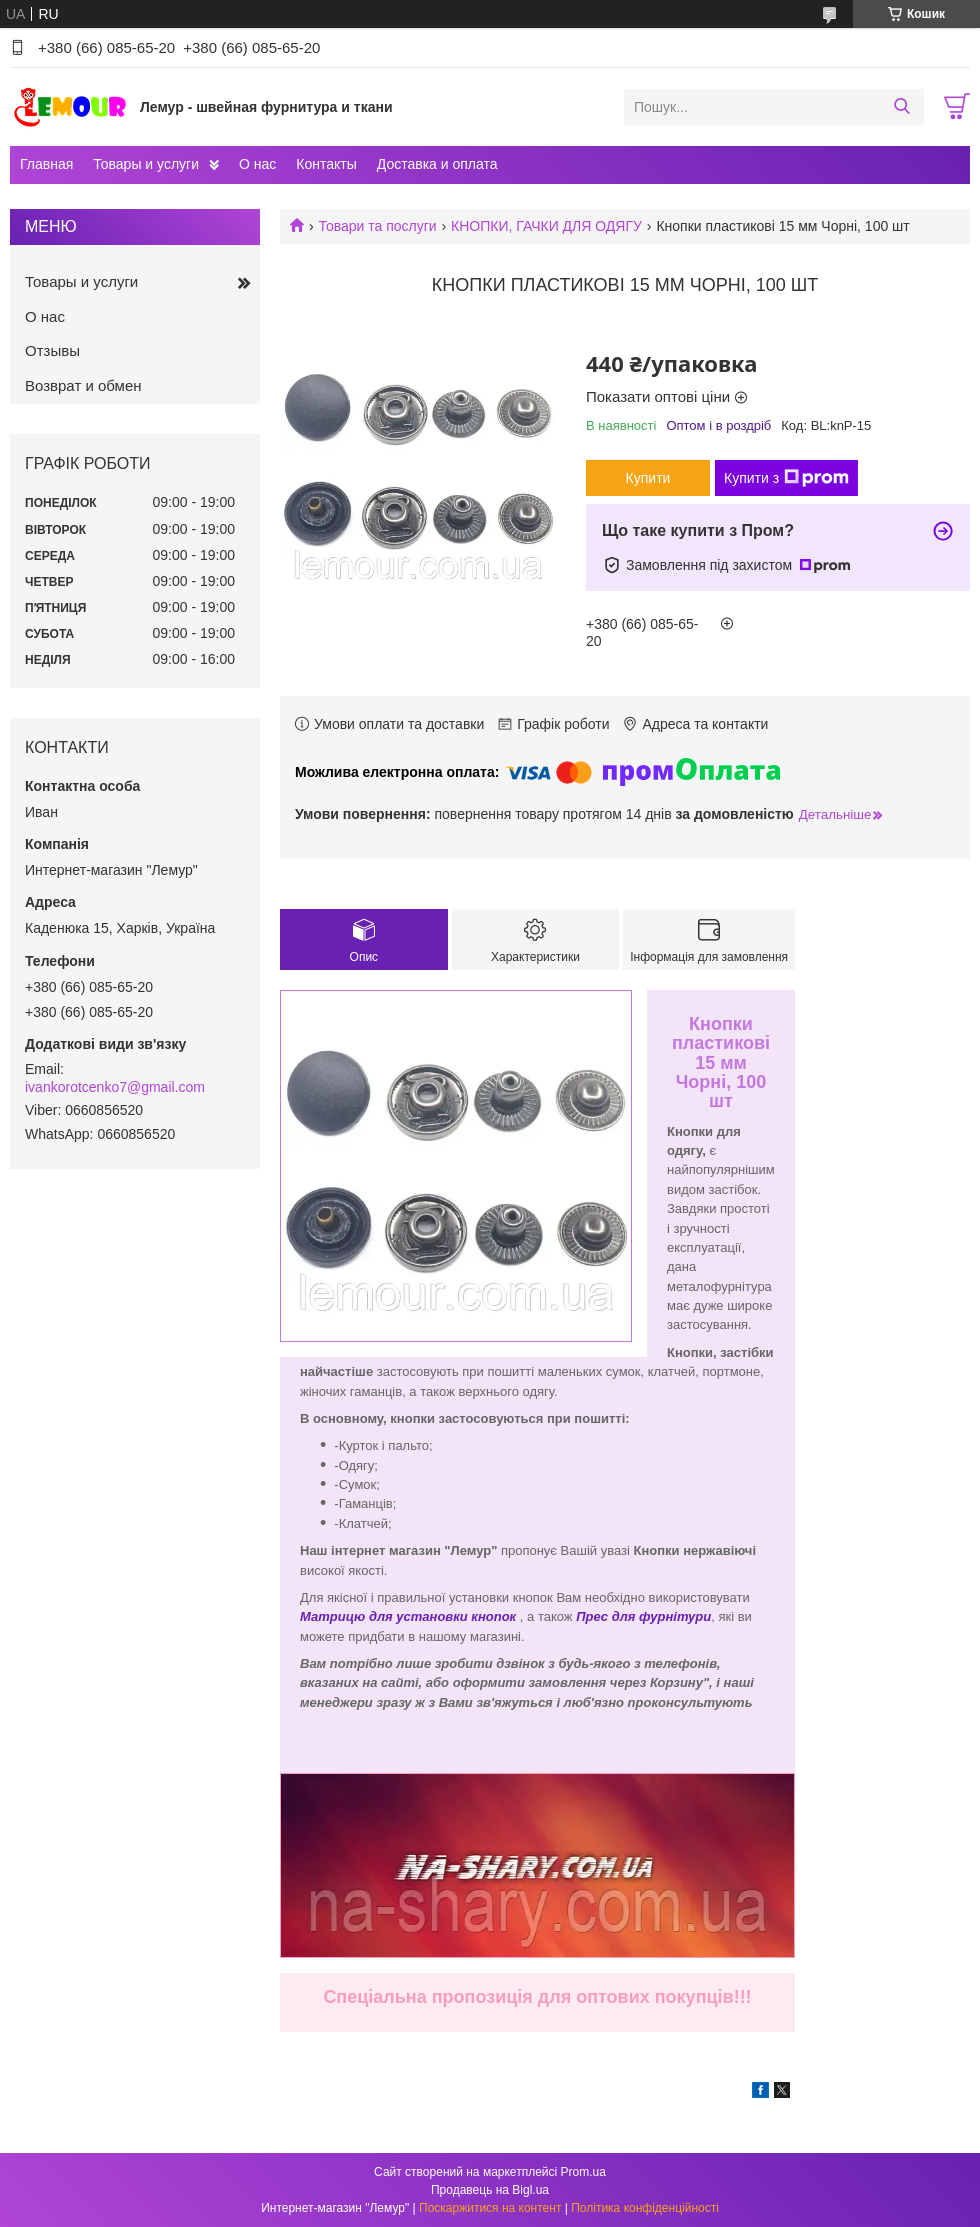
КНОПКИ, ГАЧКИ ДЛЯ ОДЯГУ (546, 226)
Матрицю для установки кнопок (408, 1616)
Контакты (326, 164)
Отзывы (52, 350)
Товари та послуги (377, 226)
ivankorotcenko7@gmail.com (115, 1087)
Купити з (786, 478)
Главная (46, 164)
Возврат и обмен (83, 385)
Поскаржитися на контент (490, 2208)
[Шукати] (901, 107)
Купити (648, 478)
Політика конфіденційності (645, 2208)
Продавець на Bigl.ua (490, 2190)
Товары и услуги (146, 164)
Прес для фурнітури (643, 1616)
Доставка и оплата (437, 164)
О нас (257, 164)
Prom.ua (583, 2172)
